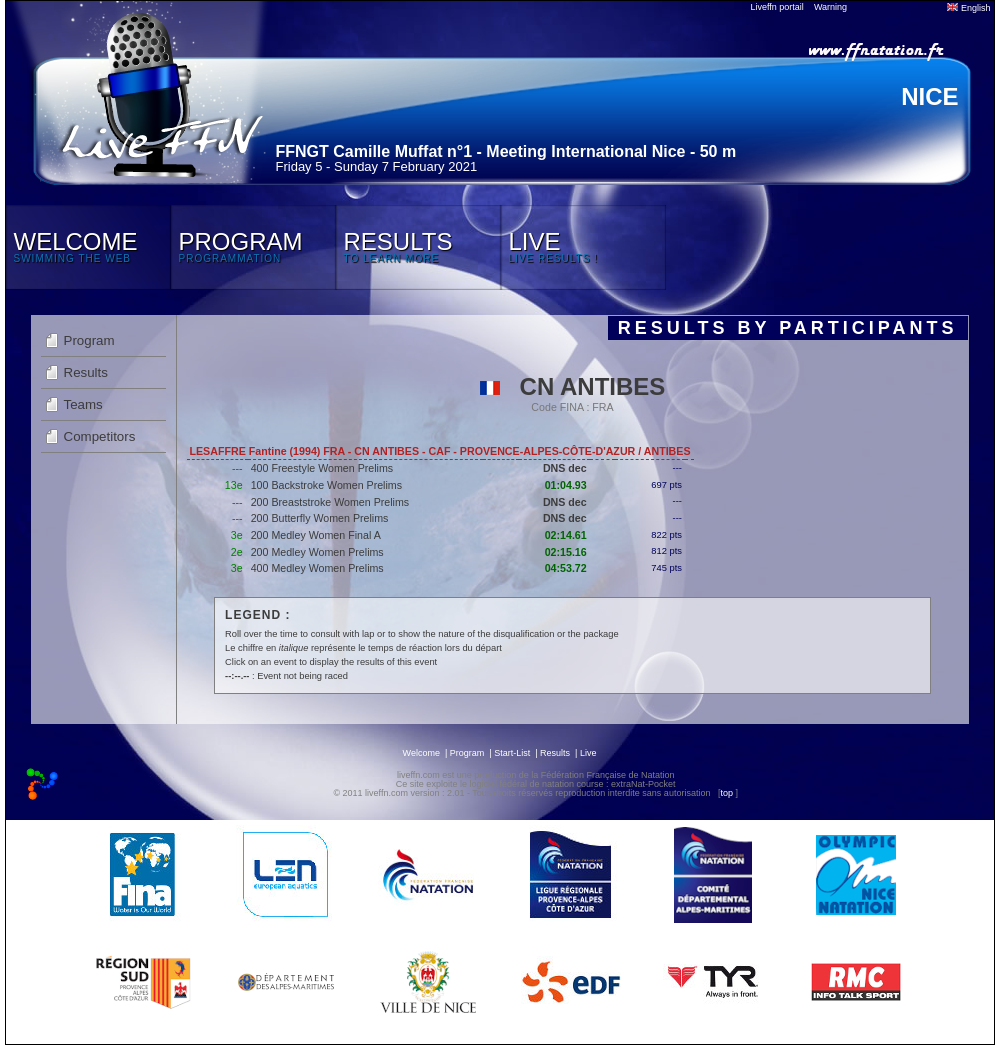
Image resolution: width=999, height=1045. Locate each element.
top (726, 793)
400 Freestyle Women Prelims (322, 468)
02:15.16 (566, 552)
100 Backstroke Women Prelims (326, 485)
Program (89, 340)
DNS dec (565, 468)
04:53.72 (566, 568)
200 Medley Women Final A (316, 535)
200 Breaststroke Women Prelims (330, 502)
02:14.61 (566, 535)
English (968, 8)
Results (86, 372)
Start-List (512, 753)
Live (588, 753)
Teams (83, 404)
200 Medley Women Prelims (317, 552)
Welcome (421, 753)
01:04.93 (566, 485)
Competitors (100, 436)
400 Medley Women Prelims (317, 568)
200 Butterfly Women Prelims (320, 518)
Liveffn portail (777, 7)
